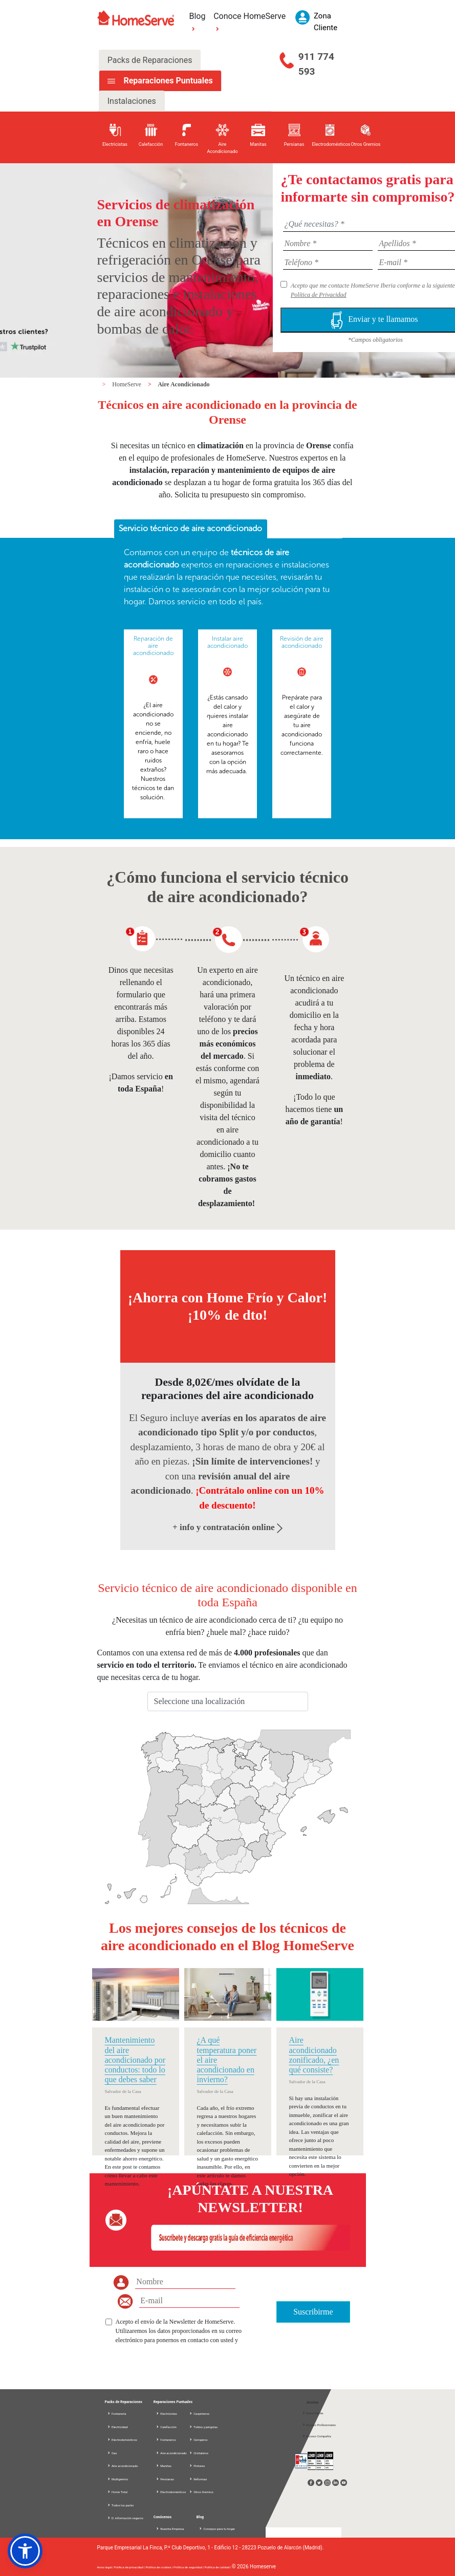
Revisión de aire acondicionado (301, 642)
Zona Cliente (312, 2413)
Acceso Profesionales (319, 2425)
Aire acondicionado (122, 2466)
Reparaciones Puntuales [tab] (166, 80)
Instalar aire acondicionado (227, 642)
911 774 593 (316, 64)
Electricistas (166, 2413)
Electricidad (117, 2427)
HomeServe (127, 384)
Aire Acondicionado (183, 384)
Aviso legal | (105, 2567)
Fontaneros (166, 2439)
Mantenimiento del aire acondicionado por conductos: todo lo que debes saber (135, 2060)
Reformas (198, 2479)
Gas (112, 2453)
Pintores (197, 2466)
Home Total (117, 2492)
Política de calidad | (217, 2567)
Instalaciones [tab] (131, 101)
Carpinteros (199, 2413)
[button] (25, 2551)
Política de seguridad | (189, 2567)
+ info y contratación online (227, 1527)
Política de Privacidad (318, 294)
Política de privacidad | (130, 2567)
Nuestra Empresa (170, 2528)
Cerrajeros (198, 2439)
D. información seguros (125, 2518)
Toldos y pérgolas (203, 2427)
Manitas (163, 2466)
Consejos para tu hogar (217, 2528)
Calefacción (166, 2427)
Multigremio (117, 2479)
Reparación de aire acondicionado (153, 646)
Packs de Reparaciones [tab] (149, 60)
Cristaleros (198, 2453)
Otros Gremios (201, 2492)
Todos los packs (120, 2505)
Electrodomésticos (122, 2439)
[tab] (190, 529)
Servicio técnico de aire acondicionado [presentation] (190, 528)
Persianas (165, 2479)
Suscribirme (313, 2311)
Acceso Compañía (316, 2436)
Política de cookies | (159, 2567)
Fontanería (116, 2413)
